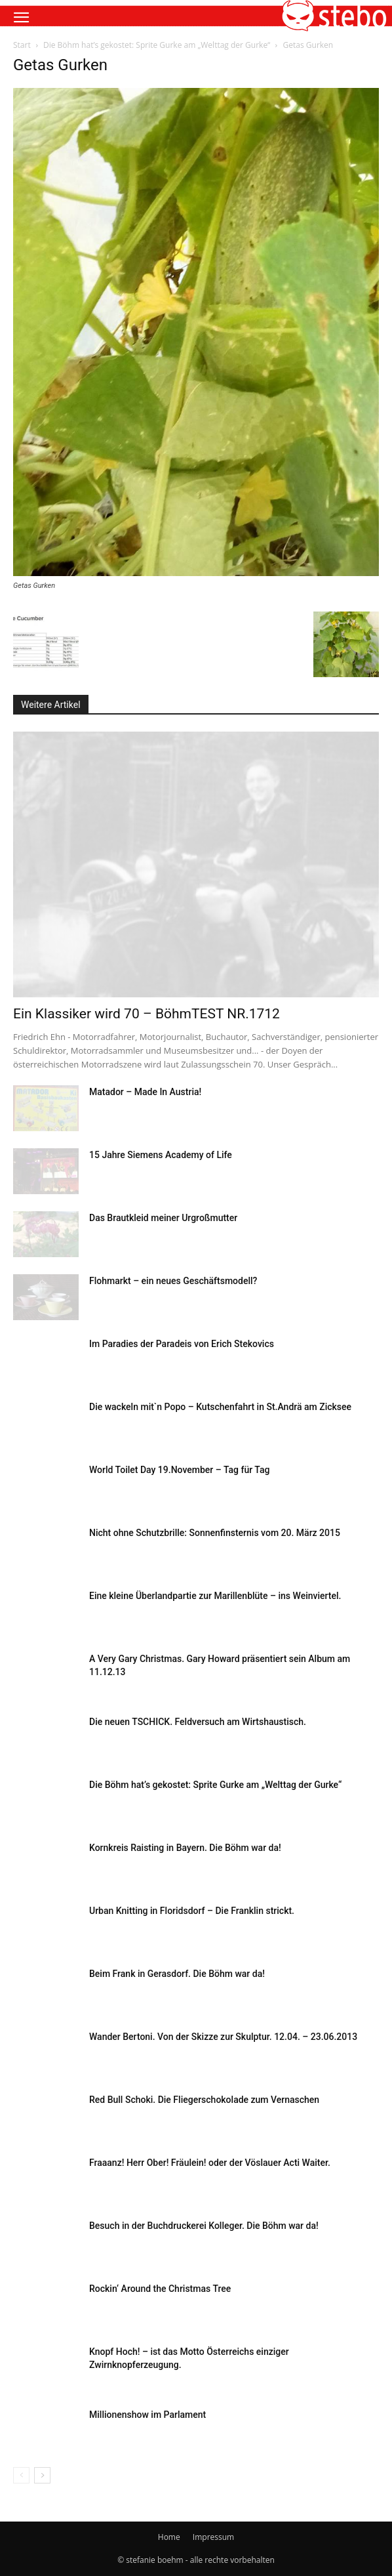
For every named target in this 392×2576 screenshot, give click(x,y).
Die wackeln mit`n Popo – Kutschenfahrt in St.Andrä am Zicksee (220, 1407)
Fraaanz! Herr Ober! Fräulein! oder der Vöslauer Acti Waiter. (209, 2162)
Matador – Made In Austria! (145, 1092)
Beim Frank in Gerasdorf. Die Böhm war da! (177, 1973)
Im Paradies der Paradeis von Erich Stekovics (181, 1344)
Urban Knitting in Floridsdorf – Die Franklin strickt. (191, 1910)
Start (22, 45)
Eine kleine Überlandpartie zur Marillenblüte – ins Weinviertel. (215, 1595)
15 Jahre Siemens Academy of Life (160, 1155)
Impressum (213, 2537)
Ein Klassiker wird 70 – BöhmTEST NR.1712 (146, 1014)
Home (169, 2537)
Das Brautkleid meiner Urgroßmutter (163, 1218)
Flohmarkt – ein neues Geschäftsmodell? (173, 1281)
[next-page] (42, 2475)
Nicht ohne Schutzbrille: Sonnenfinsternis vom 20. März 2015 (214, 1532)
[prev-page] (21, 2475)
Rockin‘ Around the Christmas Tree (160, 2288)
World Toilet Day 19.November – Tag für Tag (179, 1470)
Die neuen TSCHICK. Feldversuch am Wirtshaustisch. (197, 1721)
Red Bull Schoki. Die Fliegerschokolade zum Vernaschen (204, 2099)
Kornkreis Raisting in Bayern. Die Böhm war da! (185, 1847)
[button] (21, 17)
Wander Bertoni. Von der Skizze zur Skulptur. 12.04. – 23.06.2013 (223, 2036)
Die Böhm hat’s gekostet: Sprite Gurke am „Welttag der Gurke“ (156, 45)
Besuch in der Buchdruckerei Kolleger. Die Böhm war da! (204, 2225)
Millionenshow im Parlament (147, 2414)
